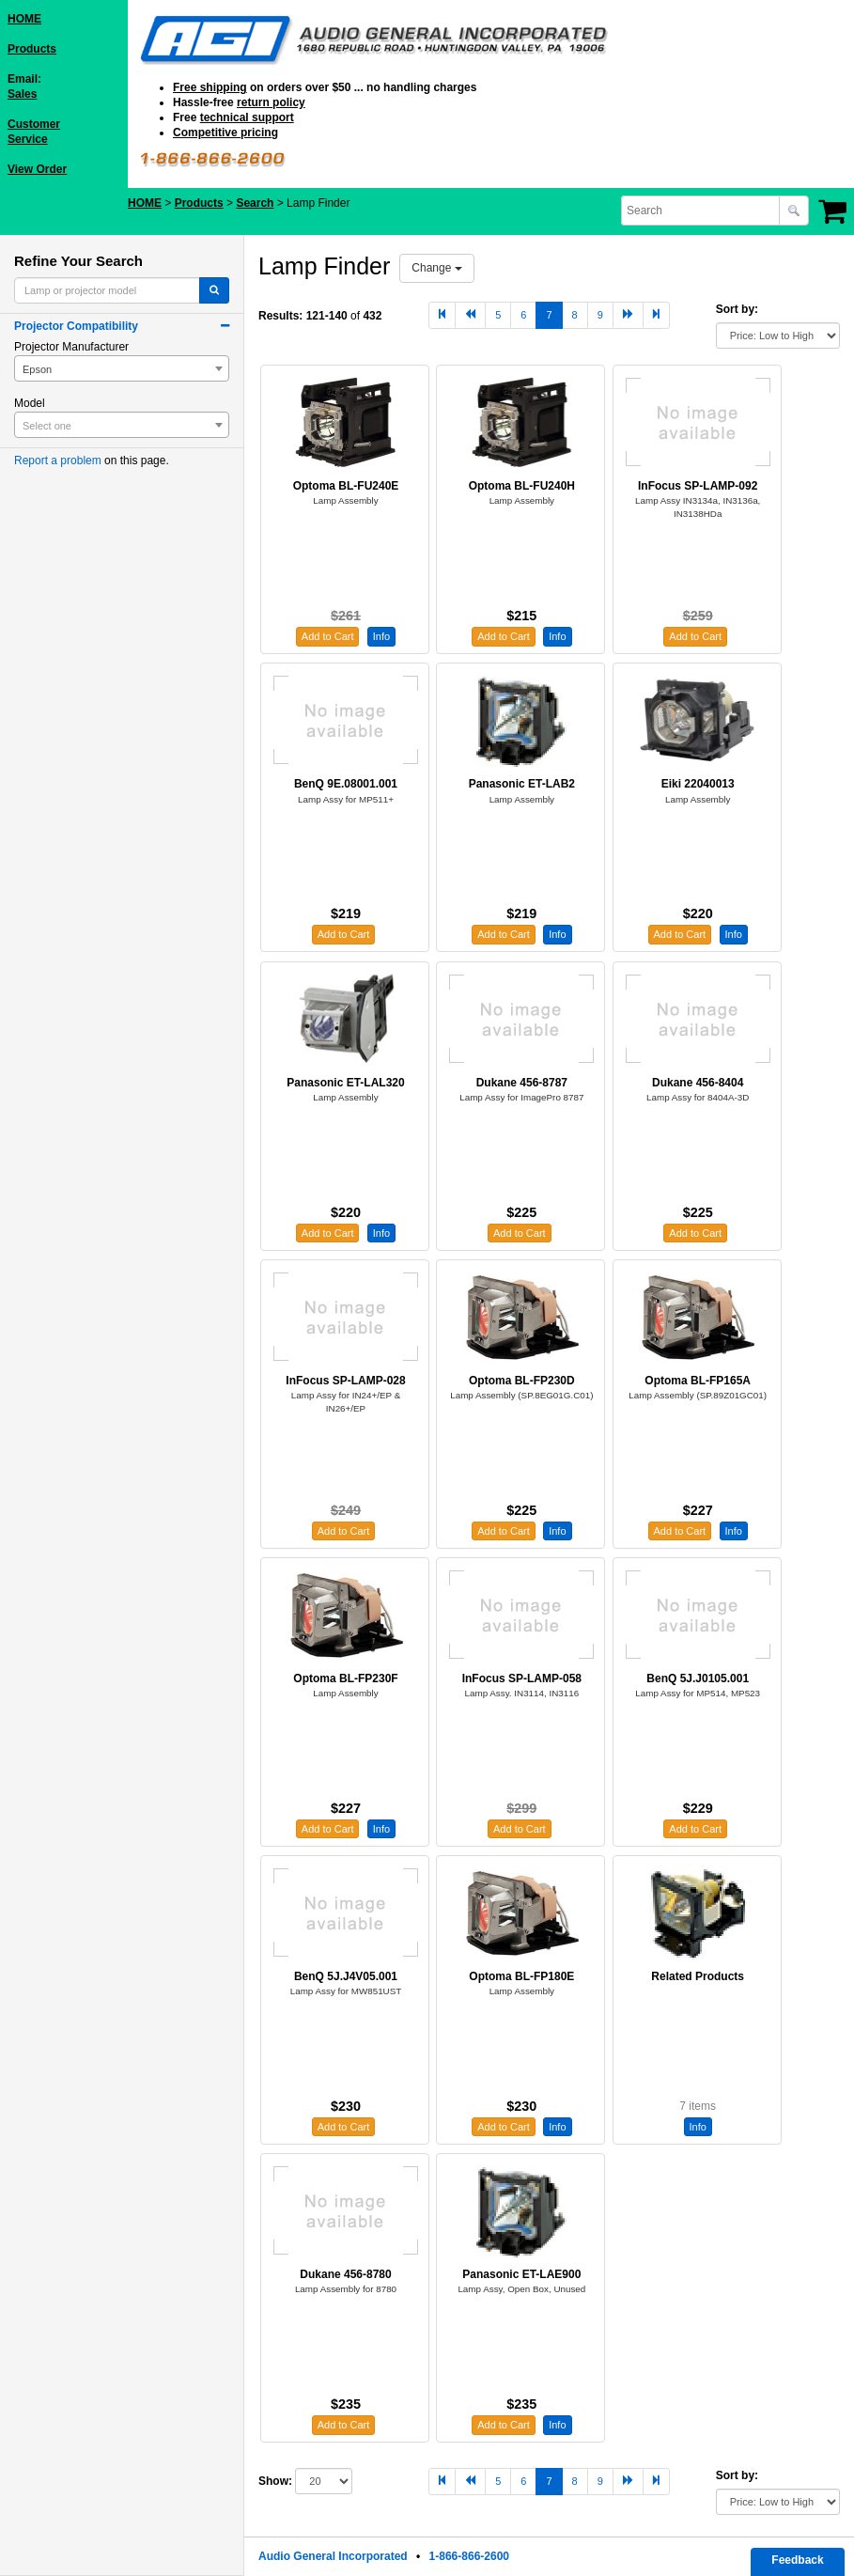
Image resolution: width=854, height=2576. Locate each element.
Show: (275, 2481)
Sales (22, 94)
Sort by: (737, 309)
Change (436, 267)
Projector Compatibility (76, 326)
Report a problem (57, 460)
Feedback (797, 2560)
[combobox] (702, 210)
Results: (280, 315)
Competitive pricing (225, 132)
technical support (247, 117)
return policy (271, 102)
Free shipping (210, 87)
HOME (24, 18)
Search (254, 203)
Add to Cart (328, 636)
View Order (37, 169)
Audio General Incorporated (333, 2556)
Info (381, 636)
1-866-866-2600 (469, 2556)
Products (32, 48)
